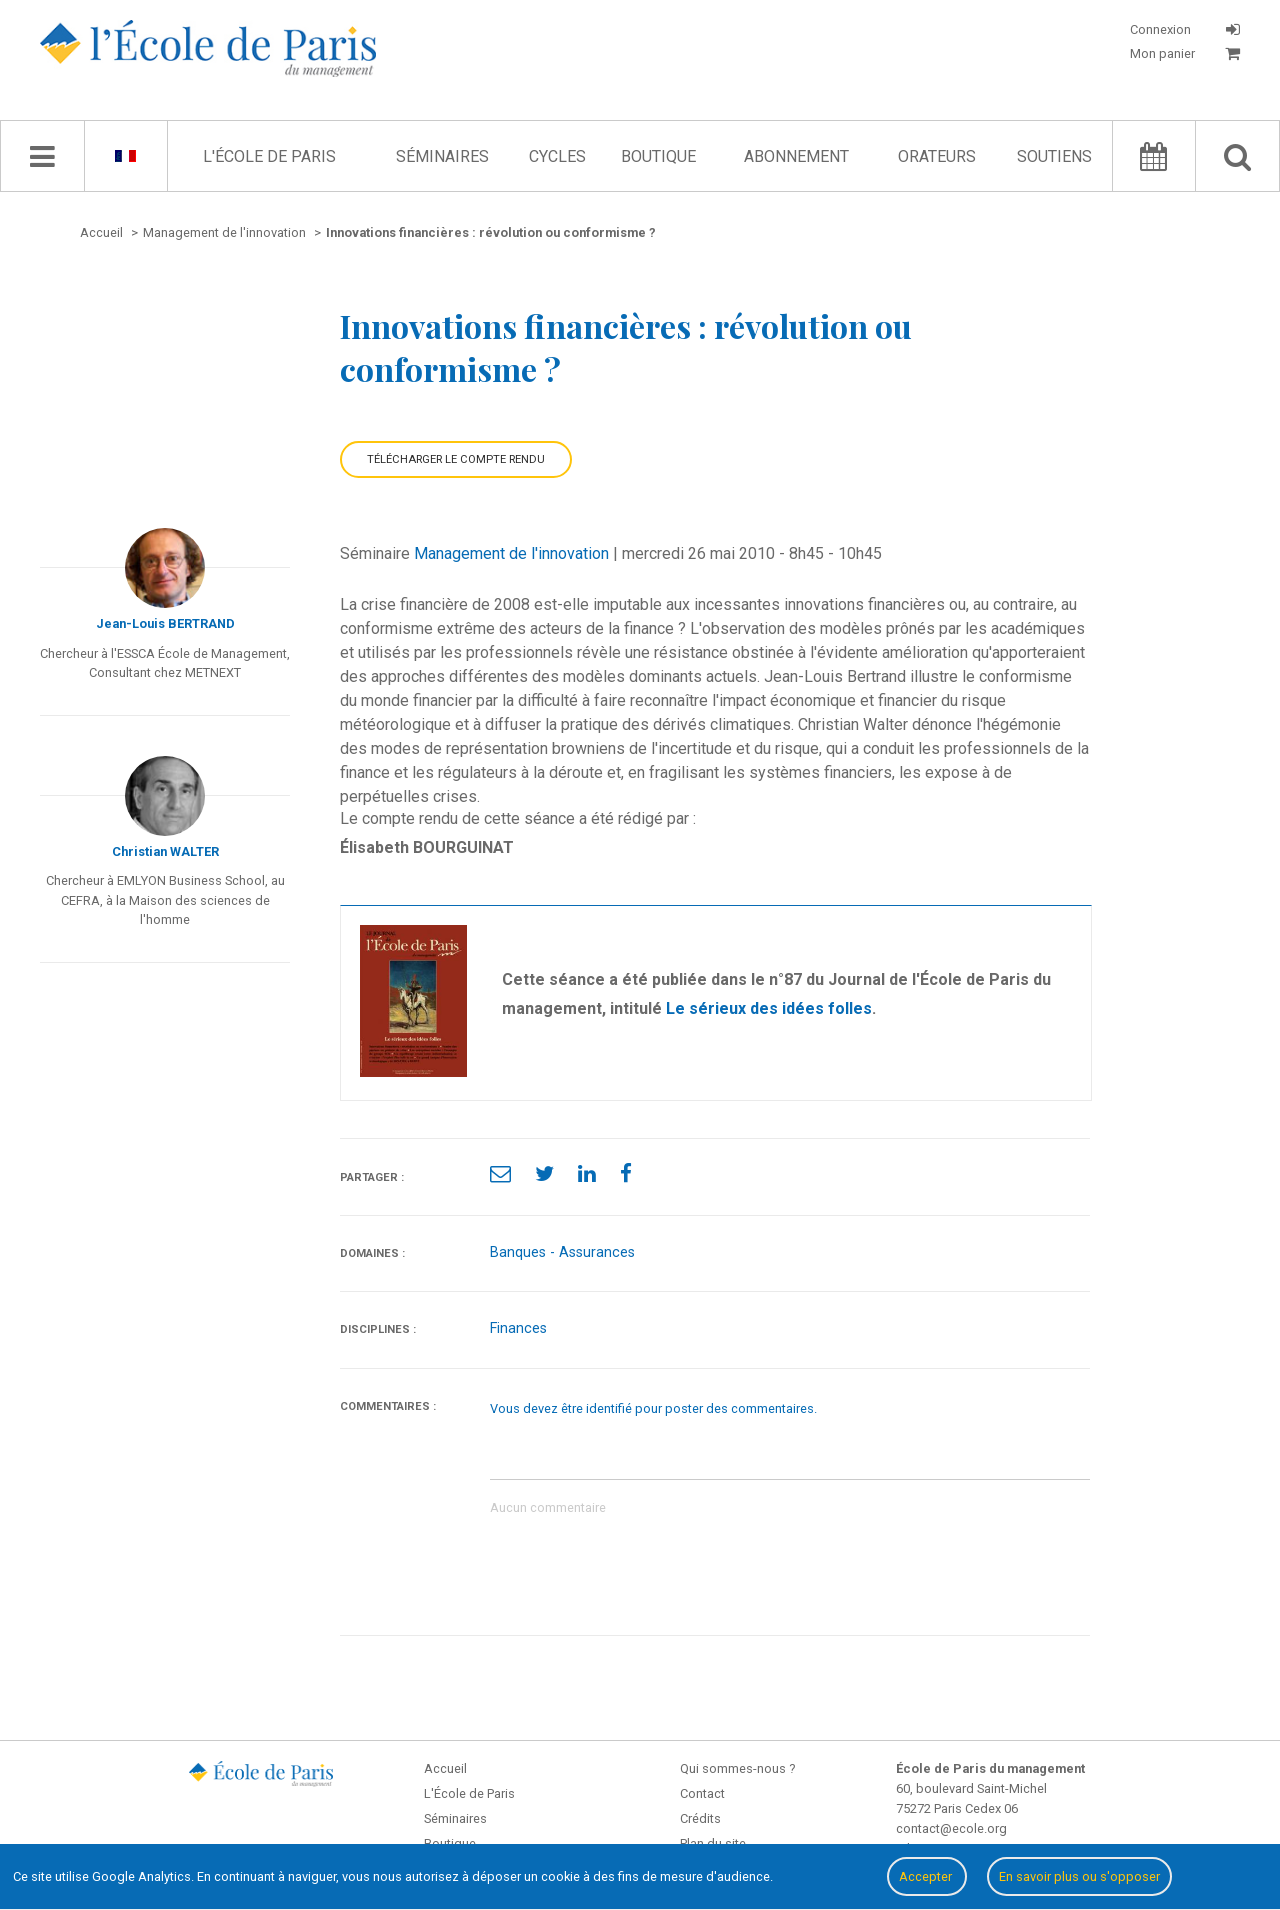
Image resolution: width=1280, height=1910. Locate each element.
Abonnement (796, 156)
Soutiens (1054, 156)
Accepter (927, 1876)
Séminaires (442, 156)
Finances (518, 1328)
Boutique (658, 156)
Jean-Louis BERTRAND (165, 623)
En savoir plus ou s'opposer (1079, 1876)
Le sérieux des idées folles (769, 1008)
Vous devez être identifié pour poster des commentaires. (653, 1408)
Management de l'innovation (511, 553)
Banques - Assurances (562, 1252)
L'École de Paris (269, 156)
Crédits (700, 1818)
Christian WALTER (165, 851)
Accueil (445, 1768)
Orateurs (937, 156)
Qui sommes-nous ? (737, 1768)
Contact (702, 1793)
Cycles (557, 156)
